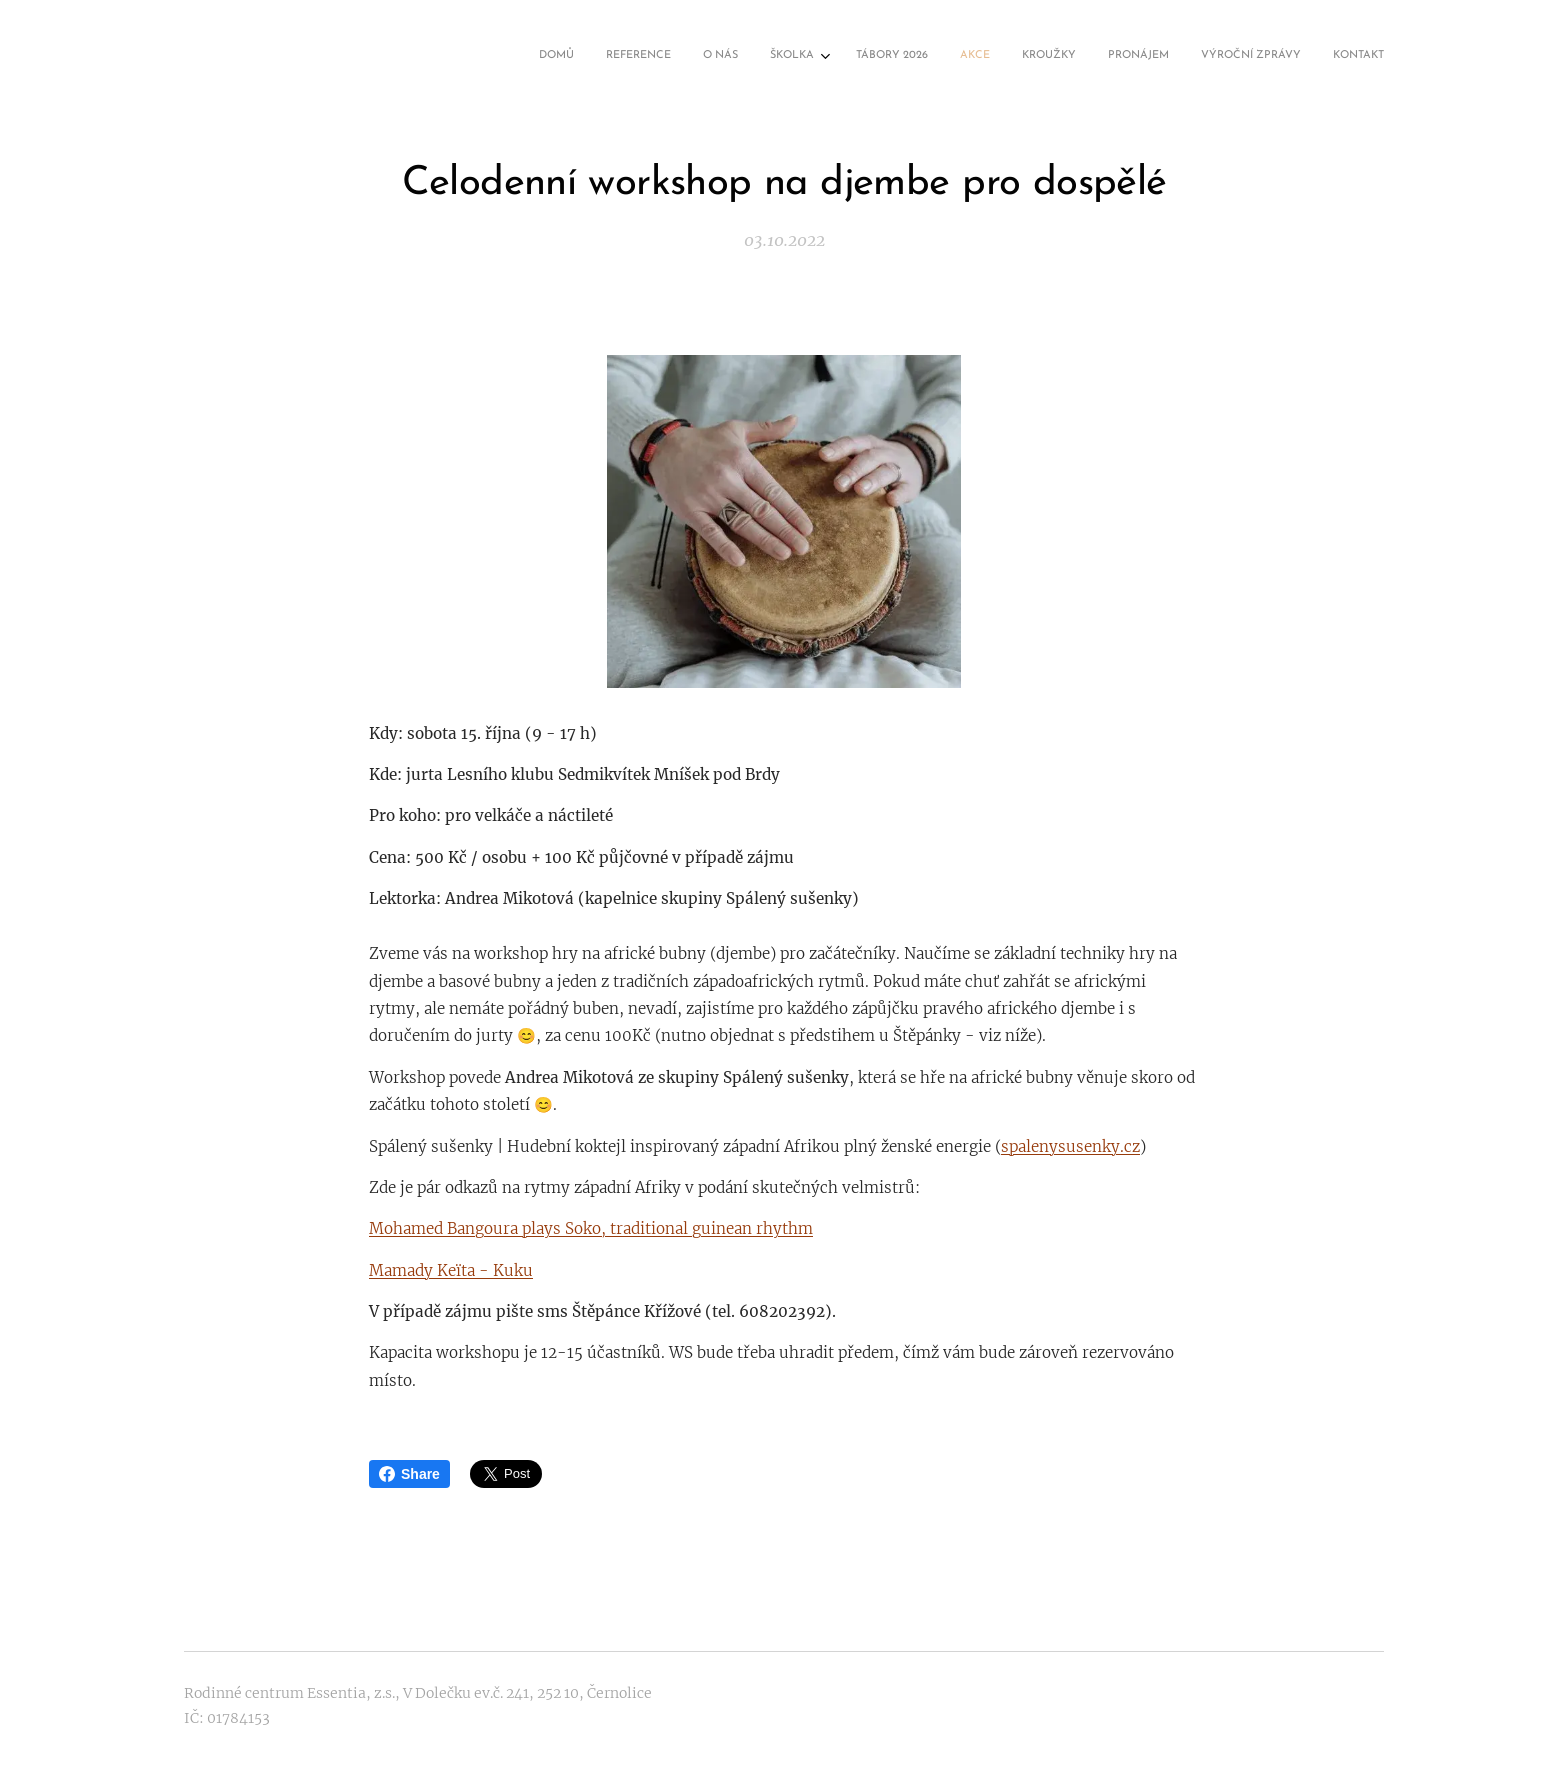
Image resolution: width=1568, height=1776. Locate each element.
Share (409, 1474)
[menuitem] (1091, 57)
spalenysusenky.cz (1070, 1145)
